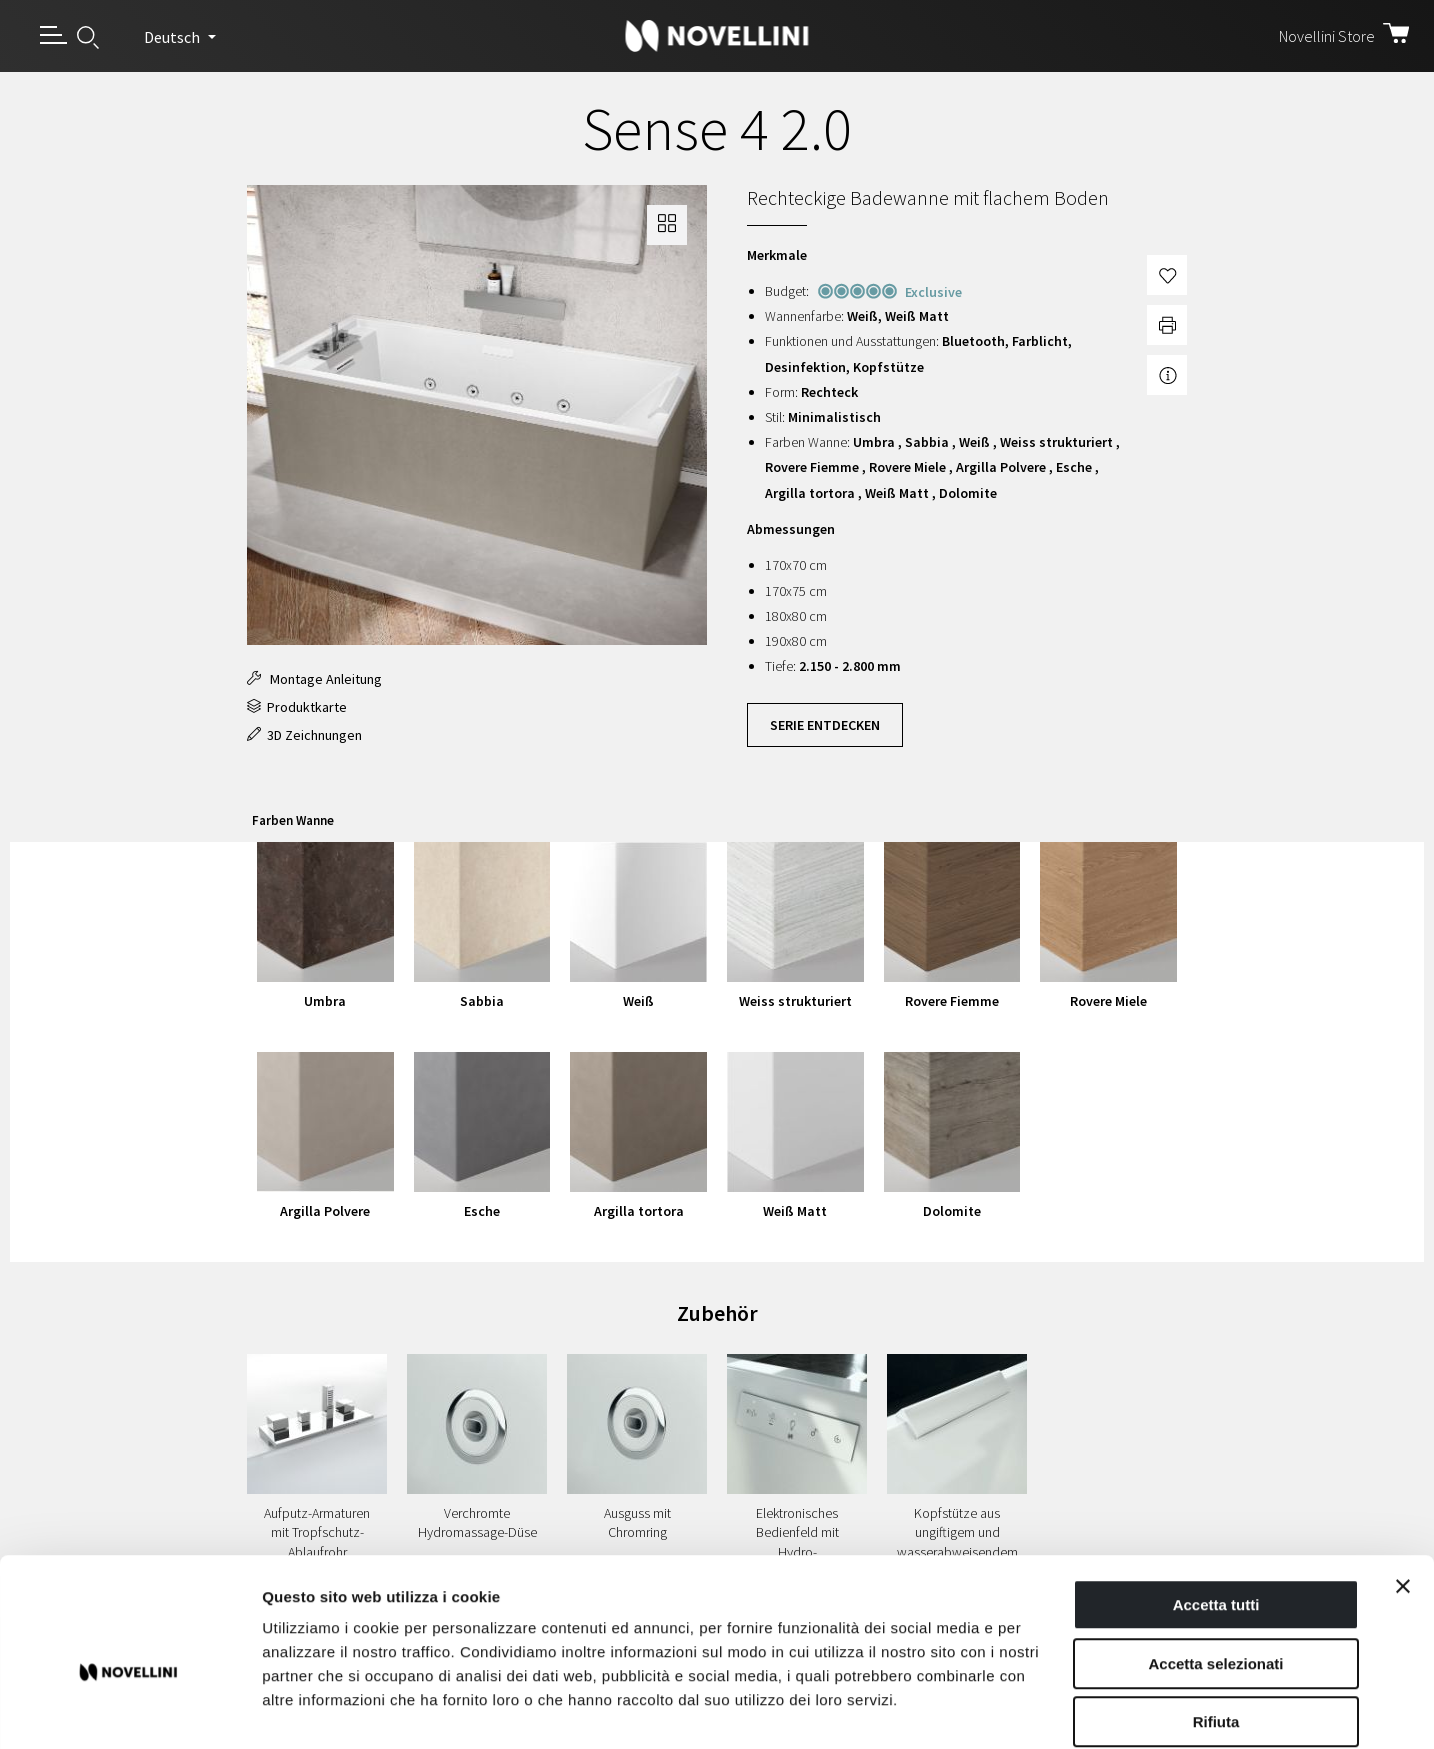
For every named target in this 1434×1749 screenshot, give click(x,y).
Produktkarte (297, 707)
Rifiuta (1216, 1621)
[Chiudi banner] (1403, 1486)
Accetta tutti (1216, 1504)
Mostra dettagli (1052, 1709)
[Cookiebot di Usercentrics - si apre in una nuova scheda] (129, 1710)
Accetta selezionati (1215, 1563)
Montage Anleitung (314, 679)
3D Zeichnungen (304, 735)
